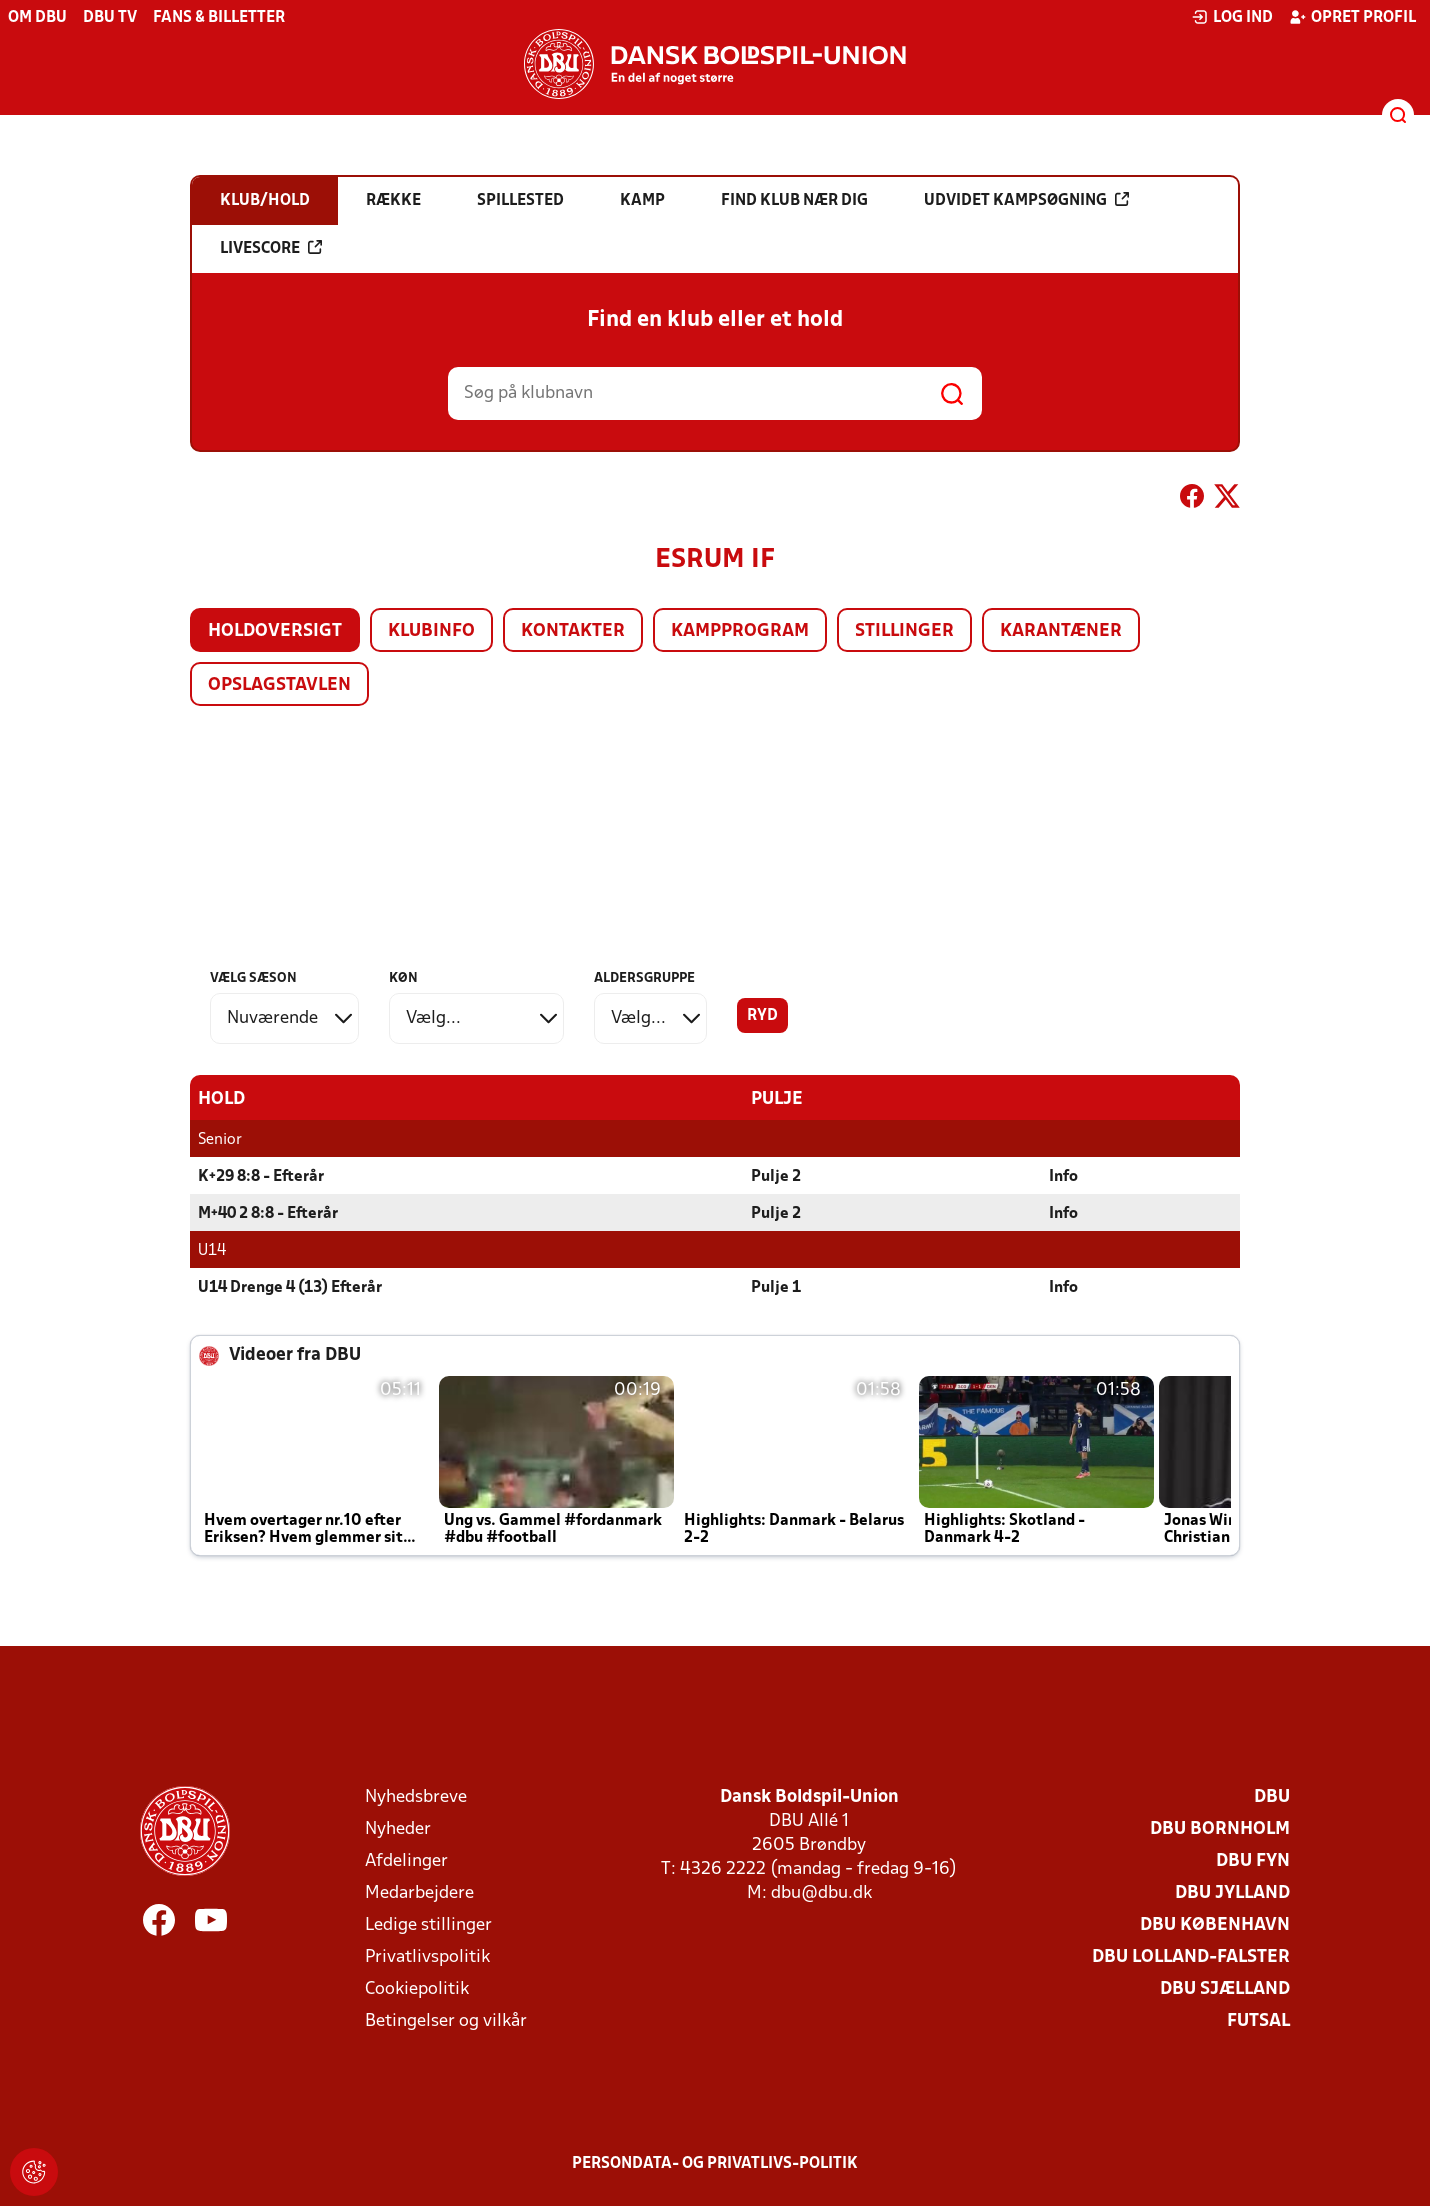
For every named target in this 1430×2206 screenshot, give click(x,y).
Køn (403, 978)
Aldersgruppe (644, 978)
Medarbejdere (419, 1892)
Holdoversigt (275, 631)
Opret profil (1352, 17)
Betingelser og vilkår (446, 2020)
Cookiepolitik (417, 1988)
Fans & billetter (219, 18)
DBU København (1215, 1924)
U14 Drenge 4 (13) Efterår (290, 1287)
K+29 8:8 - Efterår (261, 1176)
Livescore (271, 248)
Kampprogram (740, 631)
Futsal (1258, 2020)
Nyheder (398, 1828)
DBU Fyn (1253, 1860)
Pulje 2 (776, 1176)
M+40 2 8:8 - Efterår (268, 1213)
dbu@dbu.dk (821, 1892)
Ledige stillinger (428, 1924)
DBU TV (110, 18)
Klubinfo (431, 631)
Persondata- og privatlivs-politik (715, 2163)
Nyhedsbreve (416, 1796)
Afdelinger (406, 1860)
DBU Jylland (1232, 1892)
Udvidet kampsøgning (1026, 200)
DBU (1272, 1796)
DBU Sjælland (1225, 1988)
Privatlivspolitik (427, 1956)
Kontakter (573, 631)
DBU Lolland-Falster (1191, 1956)
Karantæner (1061, 631)
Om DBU (37, 18)
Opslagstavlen (279, 685)
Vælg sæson (253, 978)
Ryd (762, 1016)
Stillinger (904, 631)
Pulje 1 (776, 1287)
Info (1063, 1176)
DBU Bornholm (1220, 1828)
